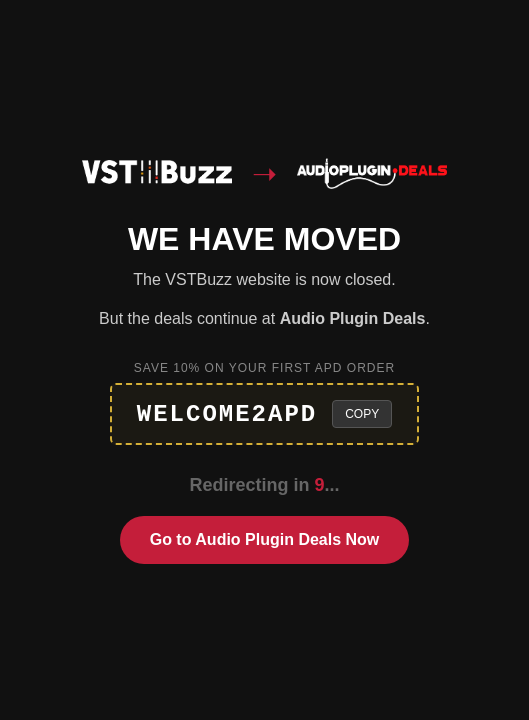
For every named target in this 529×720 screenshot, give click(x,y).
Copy (362, 414)
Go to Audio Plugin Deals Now (265, 539)
